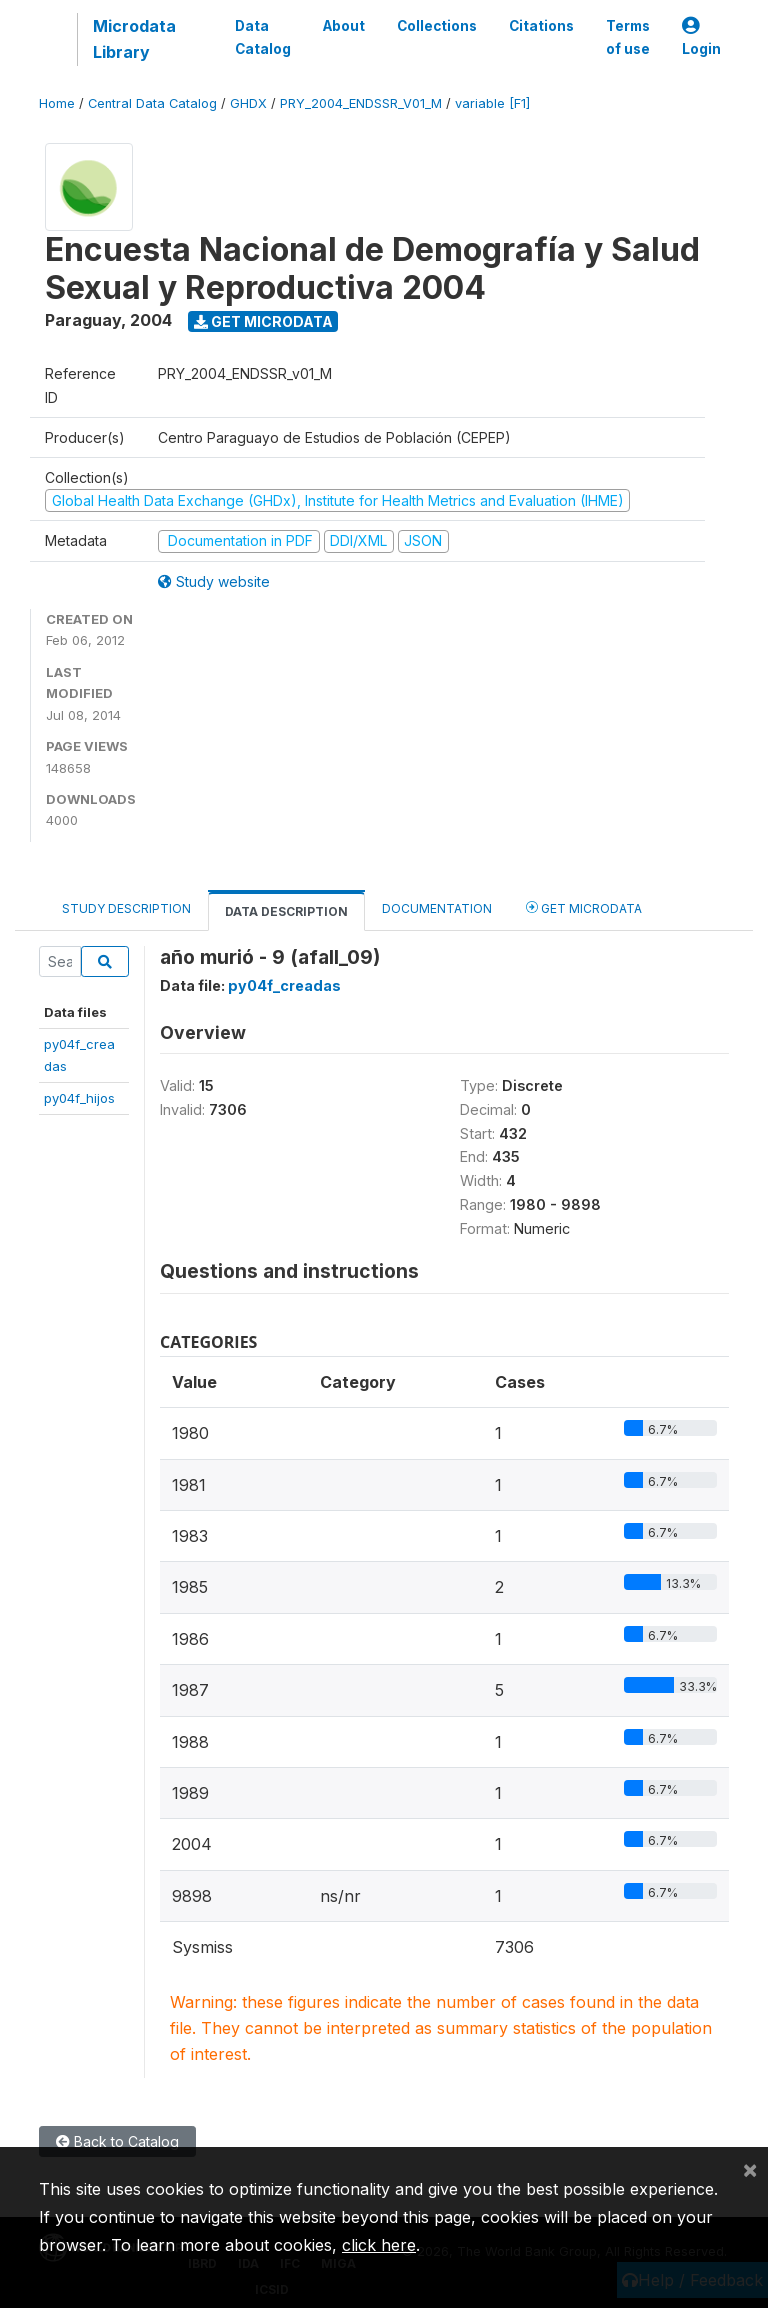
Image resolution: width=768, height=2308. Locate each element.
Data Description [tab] (286, 911)
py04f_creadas (284, 985)
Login (701, 37)
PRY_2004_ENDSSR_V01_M (361, 103)
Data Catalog (263, 37)
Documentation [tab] (437, 908)
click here (379, 2245)
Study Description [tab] (126, 908)
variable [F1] (492, 103)
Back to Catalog (117, 2141)
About (344, 26)
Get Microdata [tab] (584, 907)
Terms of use (628, 37)
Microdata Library (134, 39)
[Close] (750, 2169)
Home (57, 103)
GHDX (248, 103)
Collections (437, 26)
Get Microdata (263, 321)
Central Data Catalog (152, 103)
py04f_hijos (79, 1098)
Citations (541, 26)
